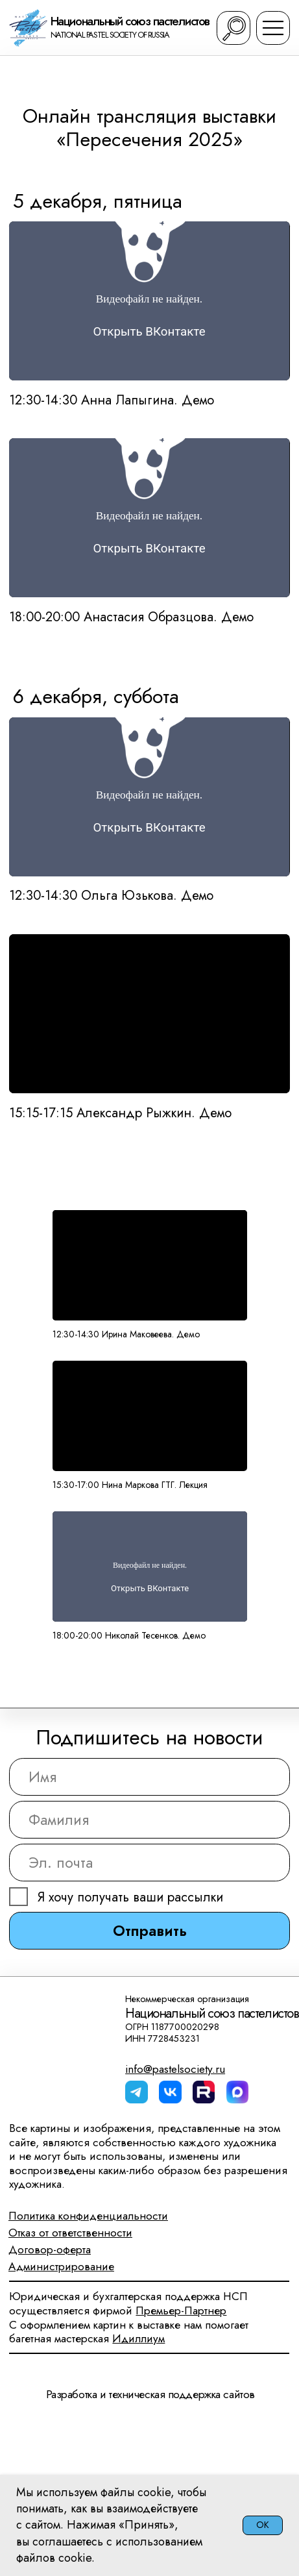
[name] (149, 1777)
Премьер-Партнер (181, 2310)
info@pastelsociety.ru (175, 2069)
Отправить (150, 1931)
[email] (149, 1862)
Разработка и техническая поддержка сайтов (150, 2394)
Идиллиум (138, 2338)
